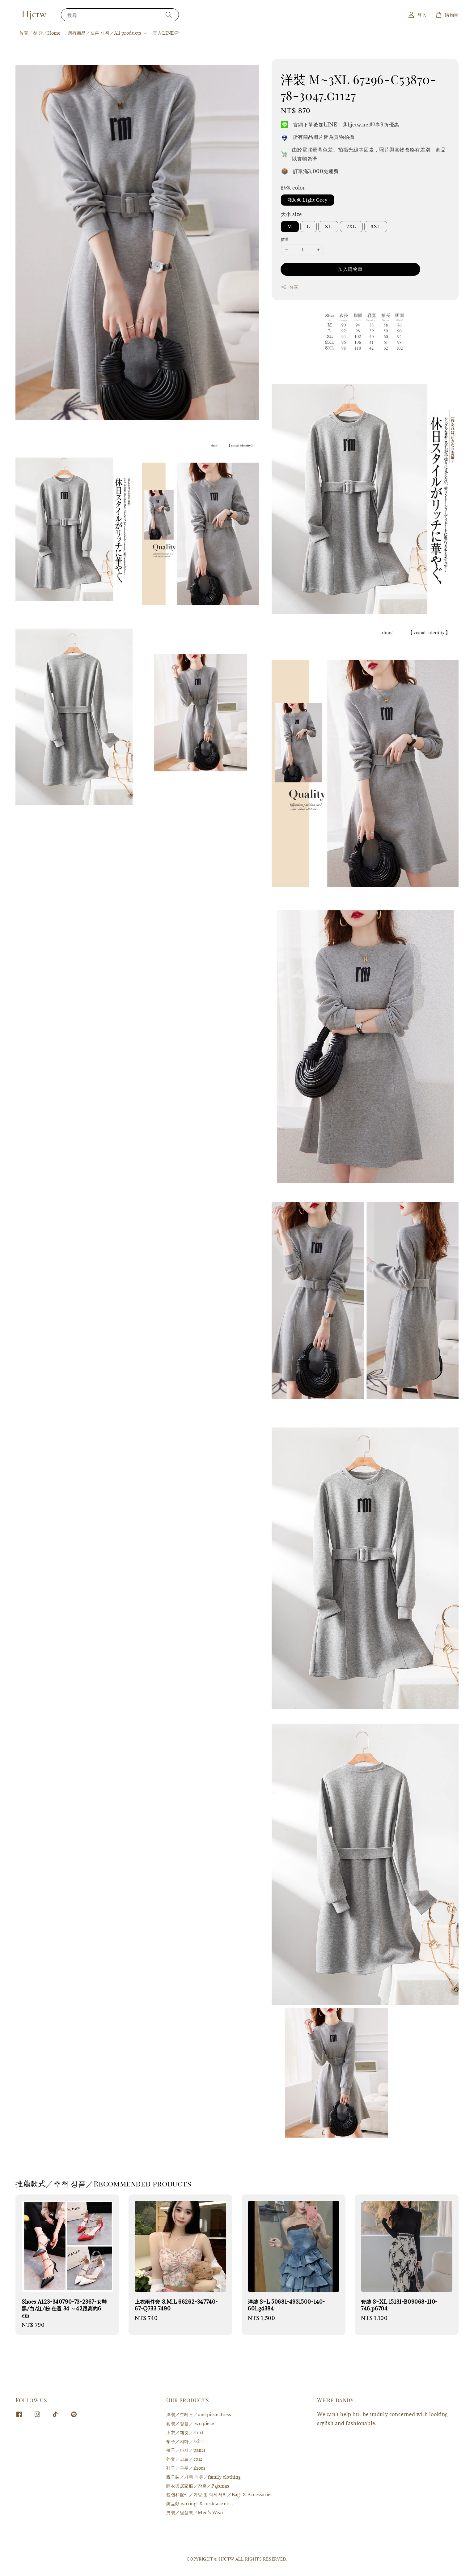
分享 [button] (289, 287)
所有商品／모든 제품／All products (104, 33)
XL (328, 226)
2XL (351, 226)
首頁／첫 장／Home (40, 33)
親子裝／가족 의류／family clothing (203, 2477)
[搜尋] (169, 15)
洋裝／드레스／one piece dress (198, 2414)
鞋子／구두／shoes (185, 2468)
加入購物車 (350, 269)
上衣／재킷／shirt (185, 2432)
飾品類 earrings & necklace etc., (199, 2503)
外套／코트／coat (184, 2459)
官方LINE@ (166, 33)
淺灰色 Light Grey (307, 200)
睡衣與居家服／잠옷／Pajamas (197, 2486)
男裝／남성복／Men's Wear (194, 2512)
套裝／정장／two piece (190, 2423)
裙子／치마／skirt (184, 2441)
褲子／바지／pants (185, 2450)
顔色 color (293, 187)
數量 (285, 239)
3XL (376, 226)
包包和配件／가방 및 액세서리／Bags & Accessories (219, 2494)
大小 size (291, 214)
